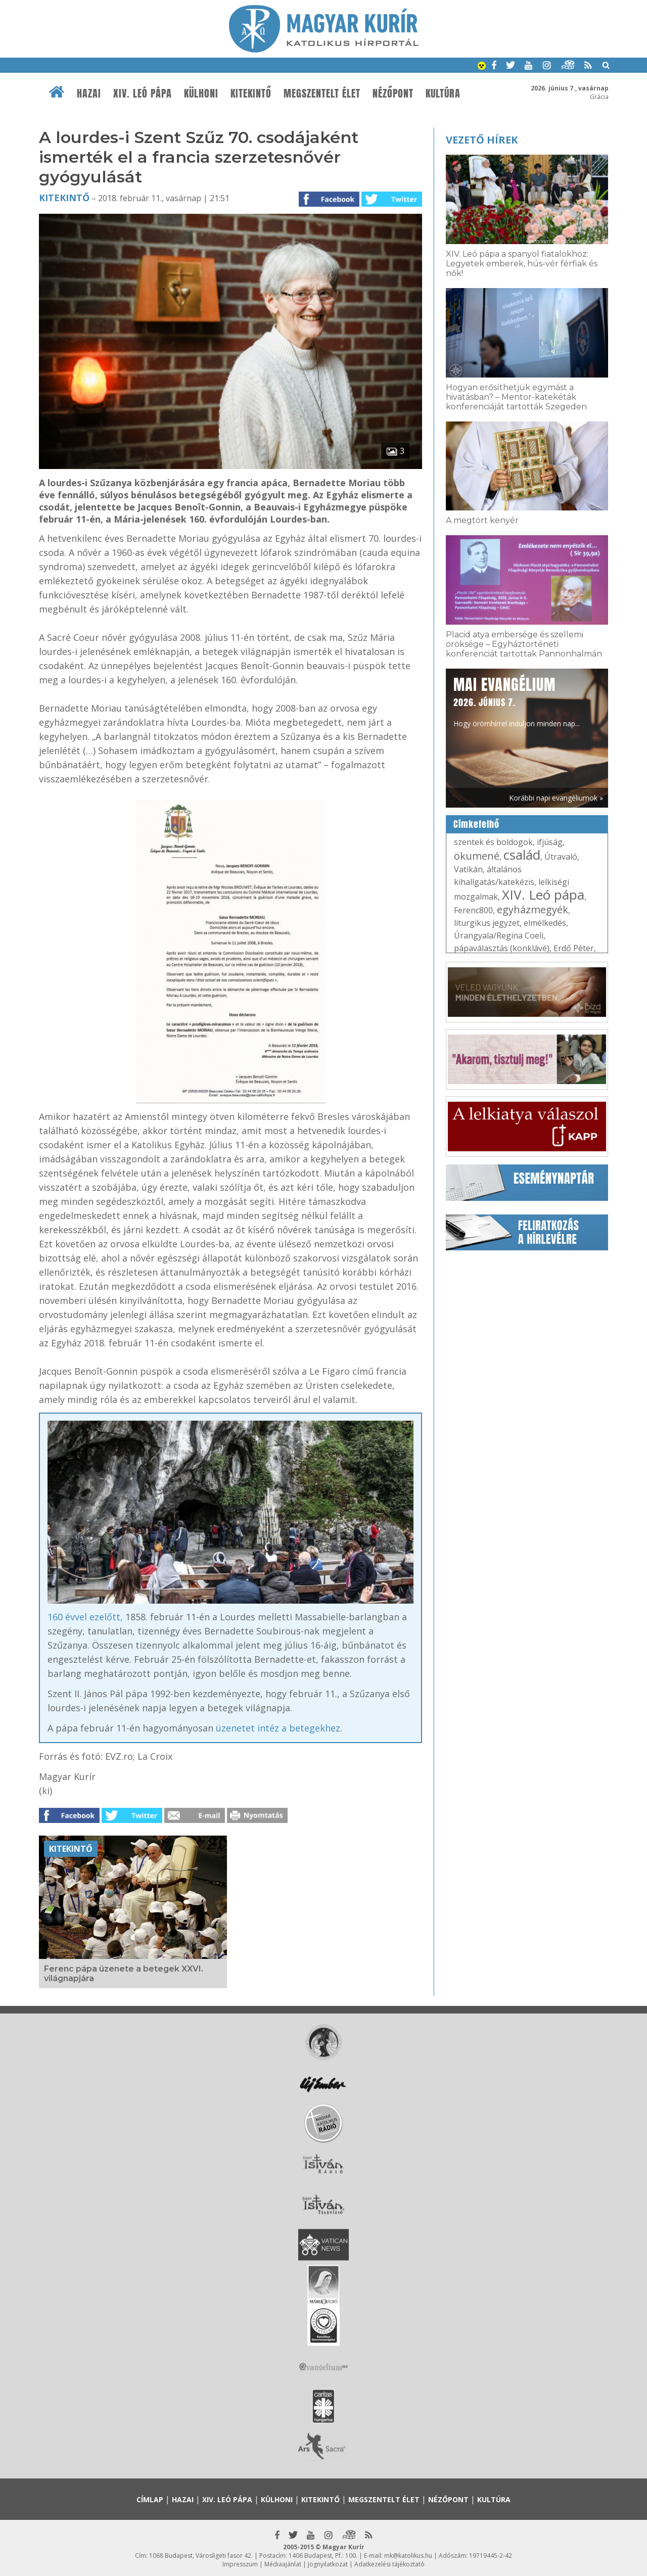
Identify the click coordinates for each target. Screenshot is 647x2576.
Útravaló (560, 856)
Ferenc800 (473, 910)
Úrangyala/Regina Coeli (498, 935)
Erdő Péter (573, 948)
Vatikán (468, 869)
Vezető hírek (482, 140)
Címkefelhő (476, 824)
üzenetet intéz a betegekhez (278, 1728)
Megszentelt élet (322, 93)
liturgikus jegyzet (487, 922)
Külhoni (201, 93)
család (521, 855)
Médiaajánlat (282, 2564)
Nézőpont (393, 93)
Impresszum (240, 2564)
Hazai (89, 93)
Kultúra (443, 93)
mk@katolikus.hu (408, 2555)
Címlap (149, 2499)
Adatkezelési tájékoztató (389, 2564)
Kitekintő (250, 93)
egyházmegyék (532, 909)
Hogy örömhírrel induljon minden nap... (516, 701)
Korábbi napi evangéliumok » (556, 798)
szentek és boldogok (493, 842)
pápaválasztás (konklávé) (501, 948)
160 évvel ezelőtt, (85, 1617)
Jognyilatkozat (328, 2564)
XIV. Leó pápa (142, 93)
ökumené (476, 856)
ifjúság (550, 842)
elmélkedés (545, 922)
